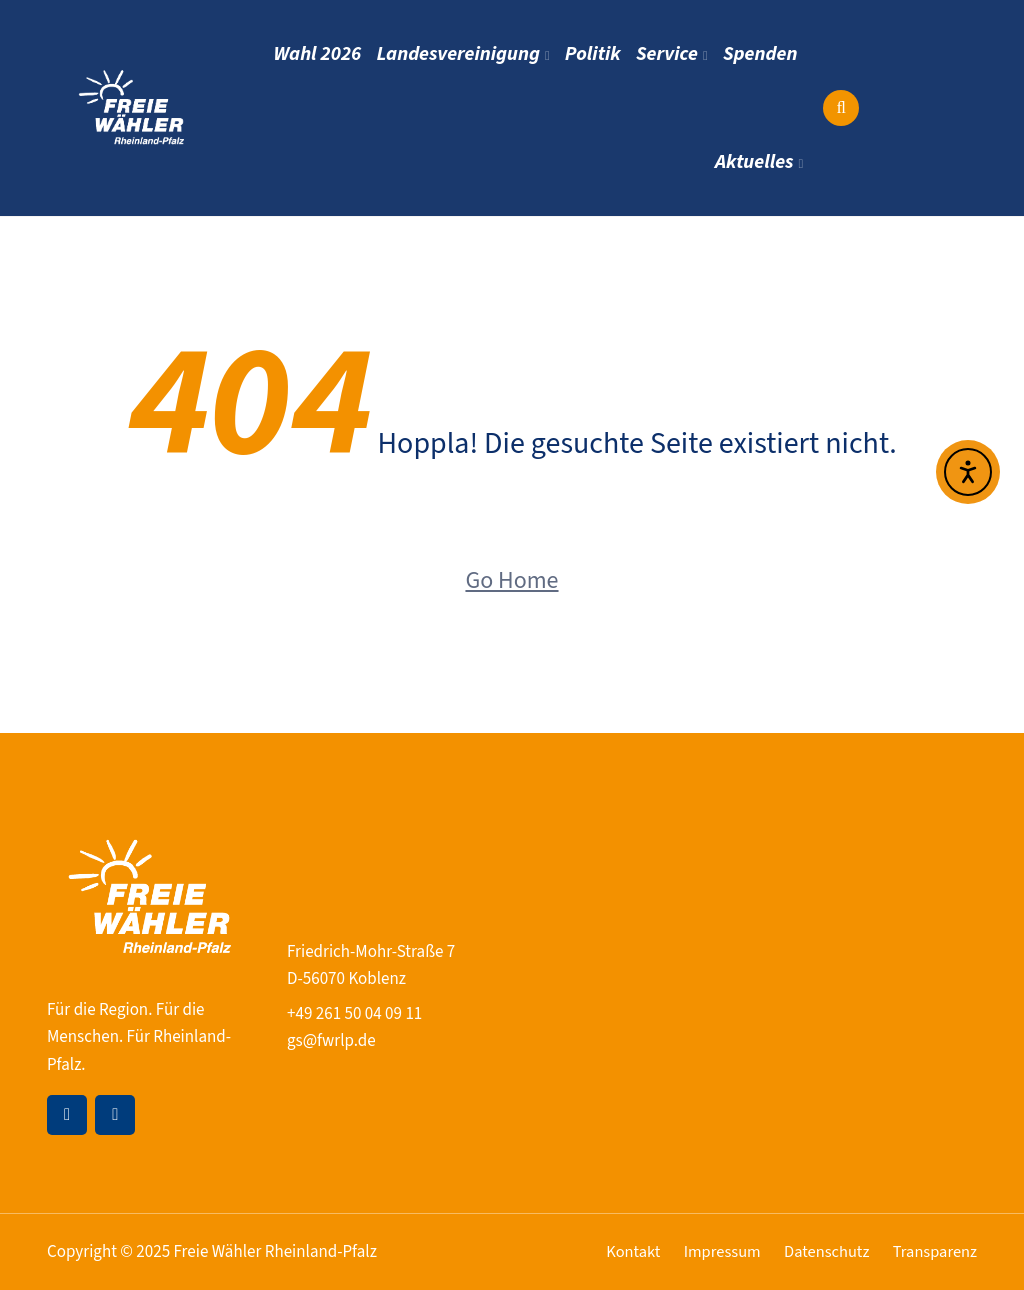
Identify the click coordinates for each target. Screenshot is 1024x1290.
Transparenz (933, 1252)
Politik (602, 54)
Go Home (511, 580)
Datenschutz (822, 1252)
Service (673, 54)
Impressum (715, 1252)
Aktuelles (754, 162)
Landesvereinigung (471, 54)
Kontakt (623, 1252)
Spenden (762, 54)
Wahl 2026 (335, 54)
